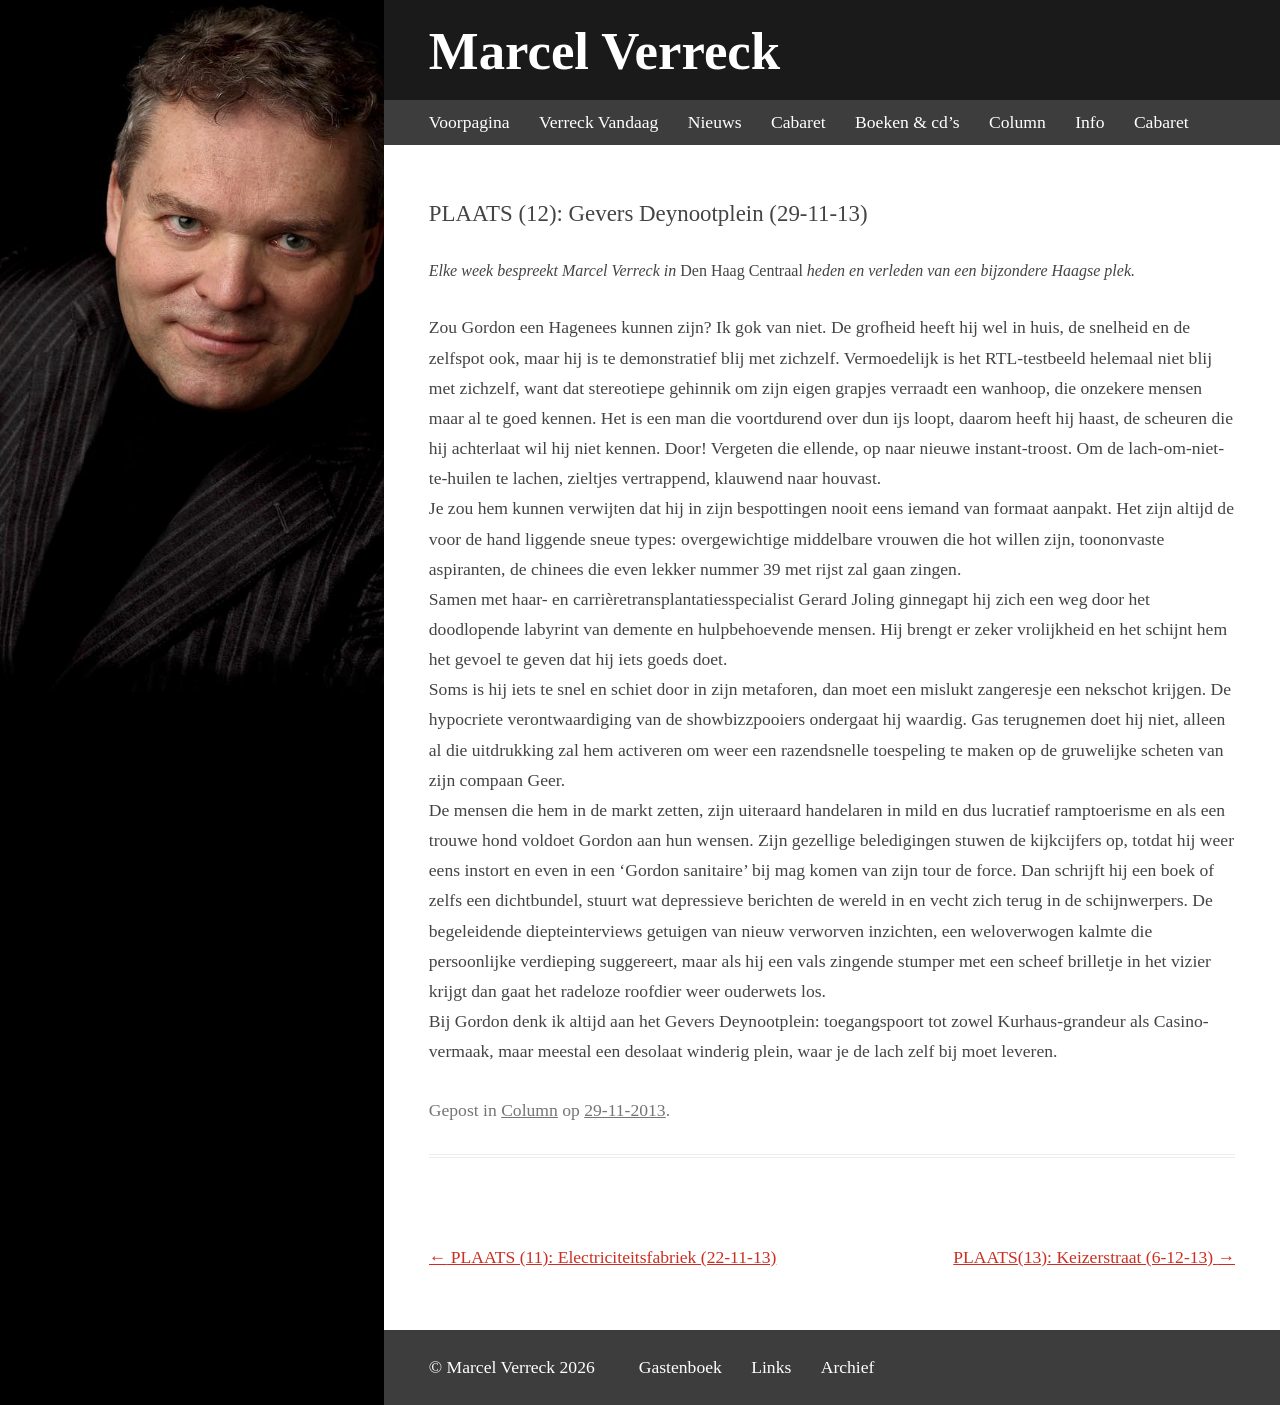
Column (1017, 122)
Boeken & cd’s (907, 122)
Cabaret (798, 122)
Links (771, 1367)
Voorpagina (469, 122)
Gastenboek (680, 1367)
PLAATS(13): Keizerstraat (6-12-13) (1094, 1257)
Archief (848, 1367)
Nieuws (715, 122)
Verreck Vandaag (598, 122)
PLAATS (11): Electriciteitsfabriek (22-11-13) (603, 1257)
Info (1089, 122)
